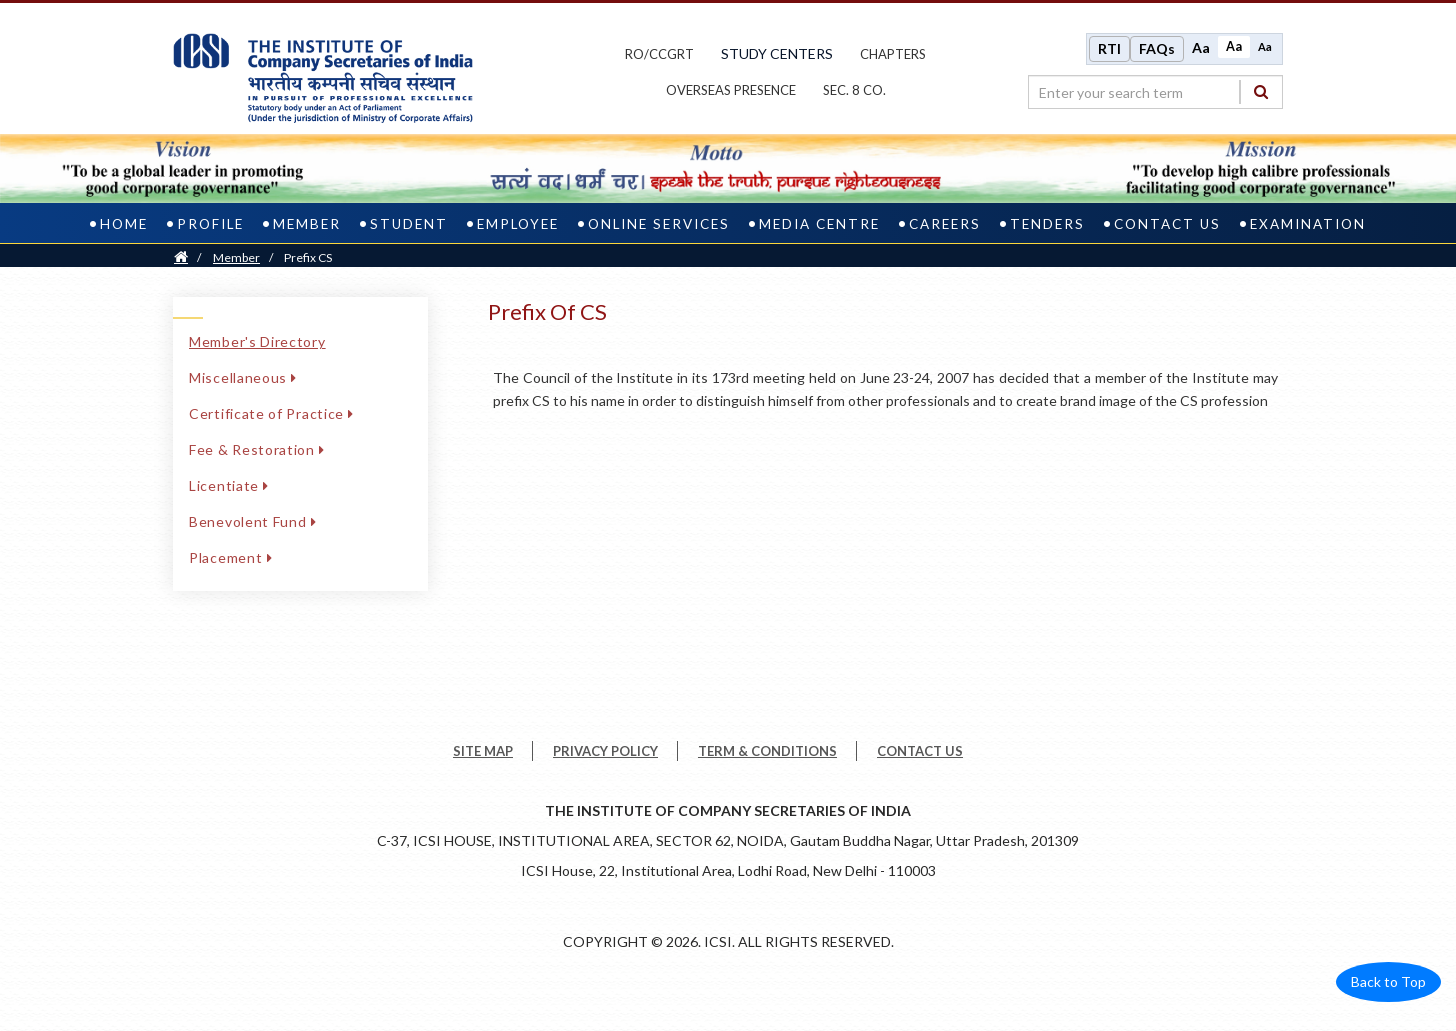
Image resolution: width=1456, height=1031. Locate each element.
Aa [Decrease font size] (1265, 46)
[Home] (181, 257)
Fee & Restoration (257, 449)
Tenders (1047, 224)
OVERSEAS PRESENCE (731, 90)
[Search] (1261, 91)
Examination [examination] (1308, 224)
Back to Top (1388, 981)
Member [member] (307, 224)
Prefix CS (308, 257)
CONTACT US (920, 751)
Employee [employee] (518, 224)
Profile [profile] (210, 224)
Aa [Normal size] (1234, 46)
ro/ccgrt (659, 54)
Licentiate (229, 485)
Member (236, 257)
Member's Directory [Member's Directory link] (257, 341)
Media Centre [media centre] (819, 224)
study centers (777, 53)
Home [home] (124, 224)
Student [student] (409, 224)
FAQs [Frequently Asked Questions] (1157, 48)
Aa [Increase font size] (1201, 47)
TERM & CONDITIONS (767, 751)
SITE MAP (483, 751)
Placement (230, 557)
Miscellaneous (243, 377)
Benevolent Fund (252, 521)
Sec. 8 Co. (854, 90)
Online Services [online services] (659, 224)
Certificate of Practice (271, 413)
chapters (893, 54)
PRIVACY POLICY (605, 751)
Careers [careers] (945, 224)
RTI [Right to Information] (1109, 48)
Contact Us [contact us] (1167, 224)
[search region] (1155, 92)
